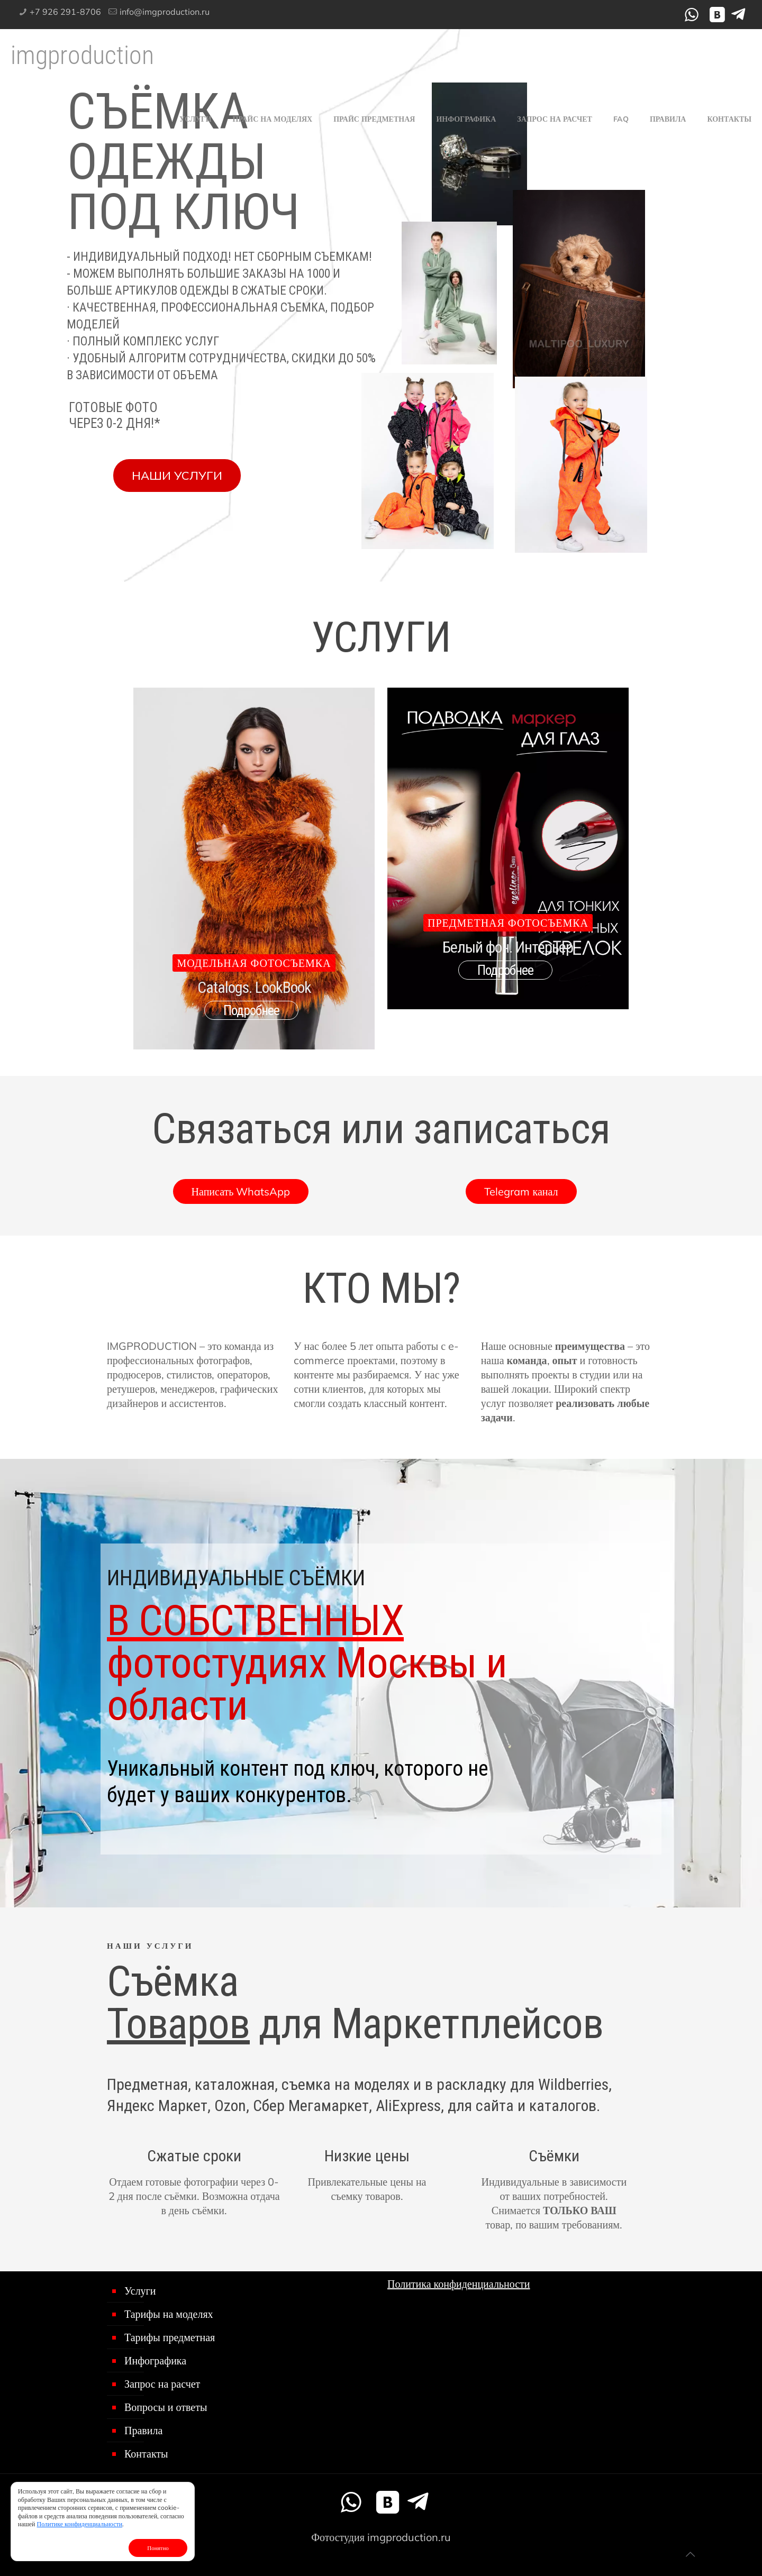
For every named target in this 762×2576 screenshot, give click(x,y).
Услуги (140, 2290)
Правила (143, 2430)
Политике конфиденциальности (80, 2524)
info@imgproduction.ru (165, 11)
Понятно (158, 2548)
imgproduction (82, 55)
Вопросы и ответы (165, 2407)
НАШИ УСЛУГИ (177, 475)
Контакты (146, 2453)
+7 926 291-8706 (65, 11)
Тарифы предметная (169, 2337)
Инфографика (155, 2360)
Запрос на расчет (162, 2383)
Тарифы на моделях (168, 2314)
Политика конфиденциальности (458, 2283)
